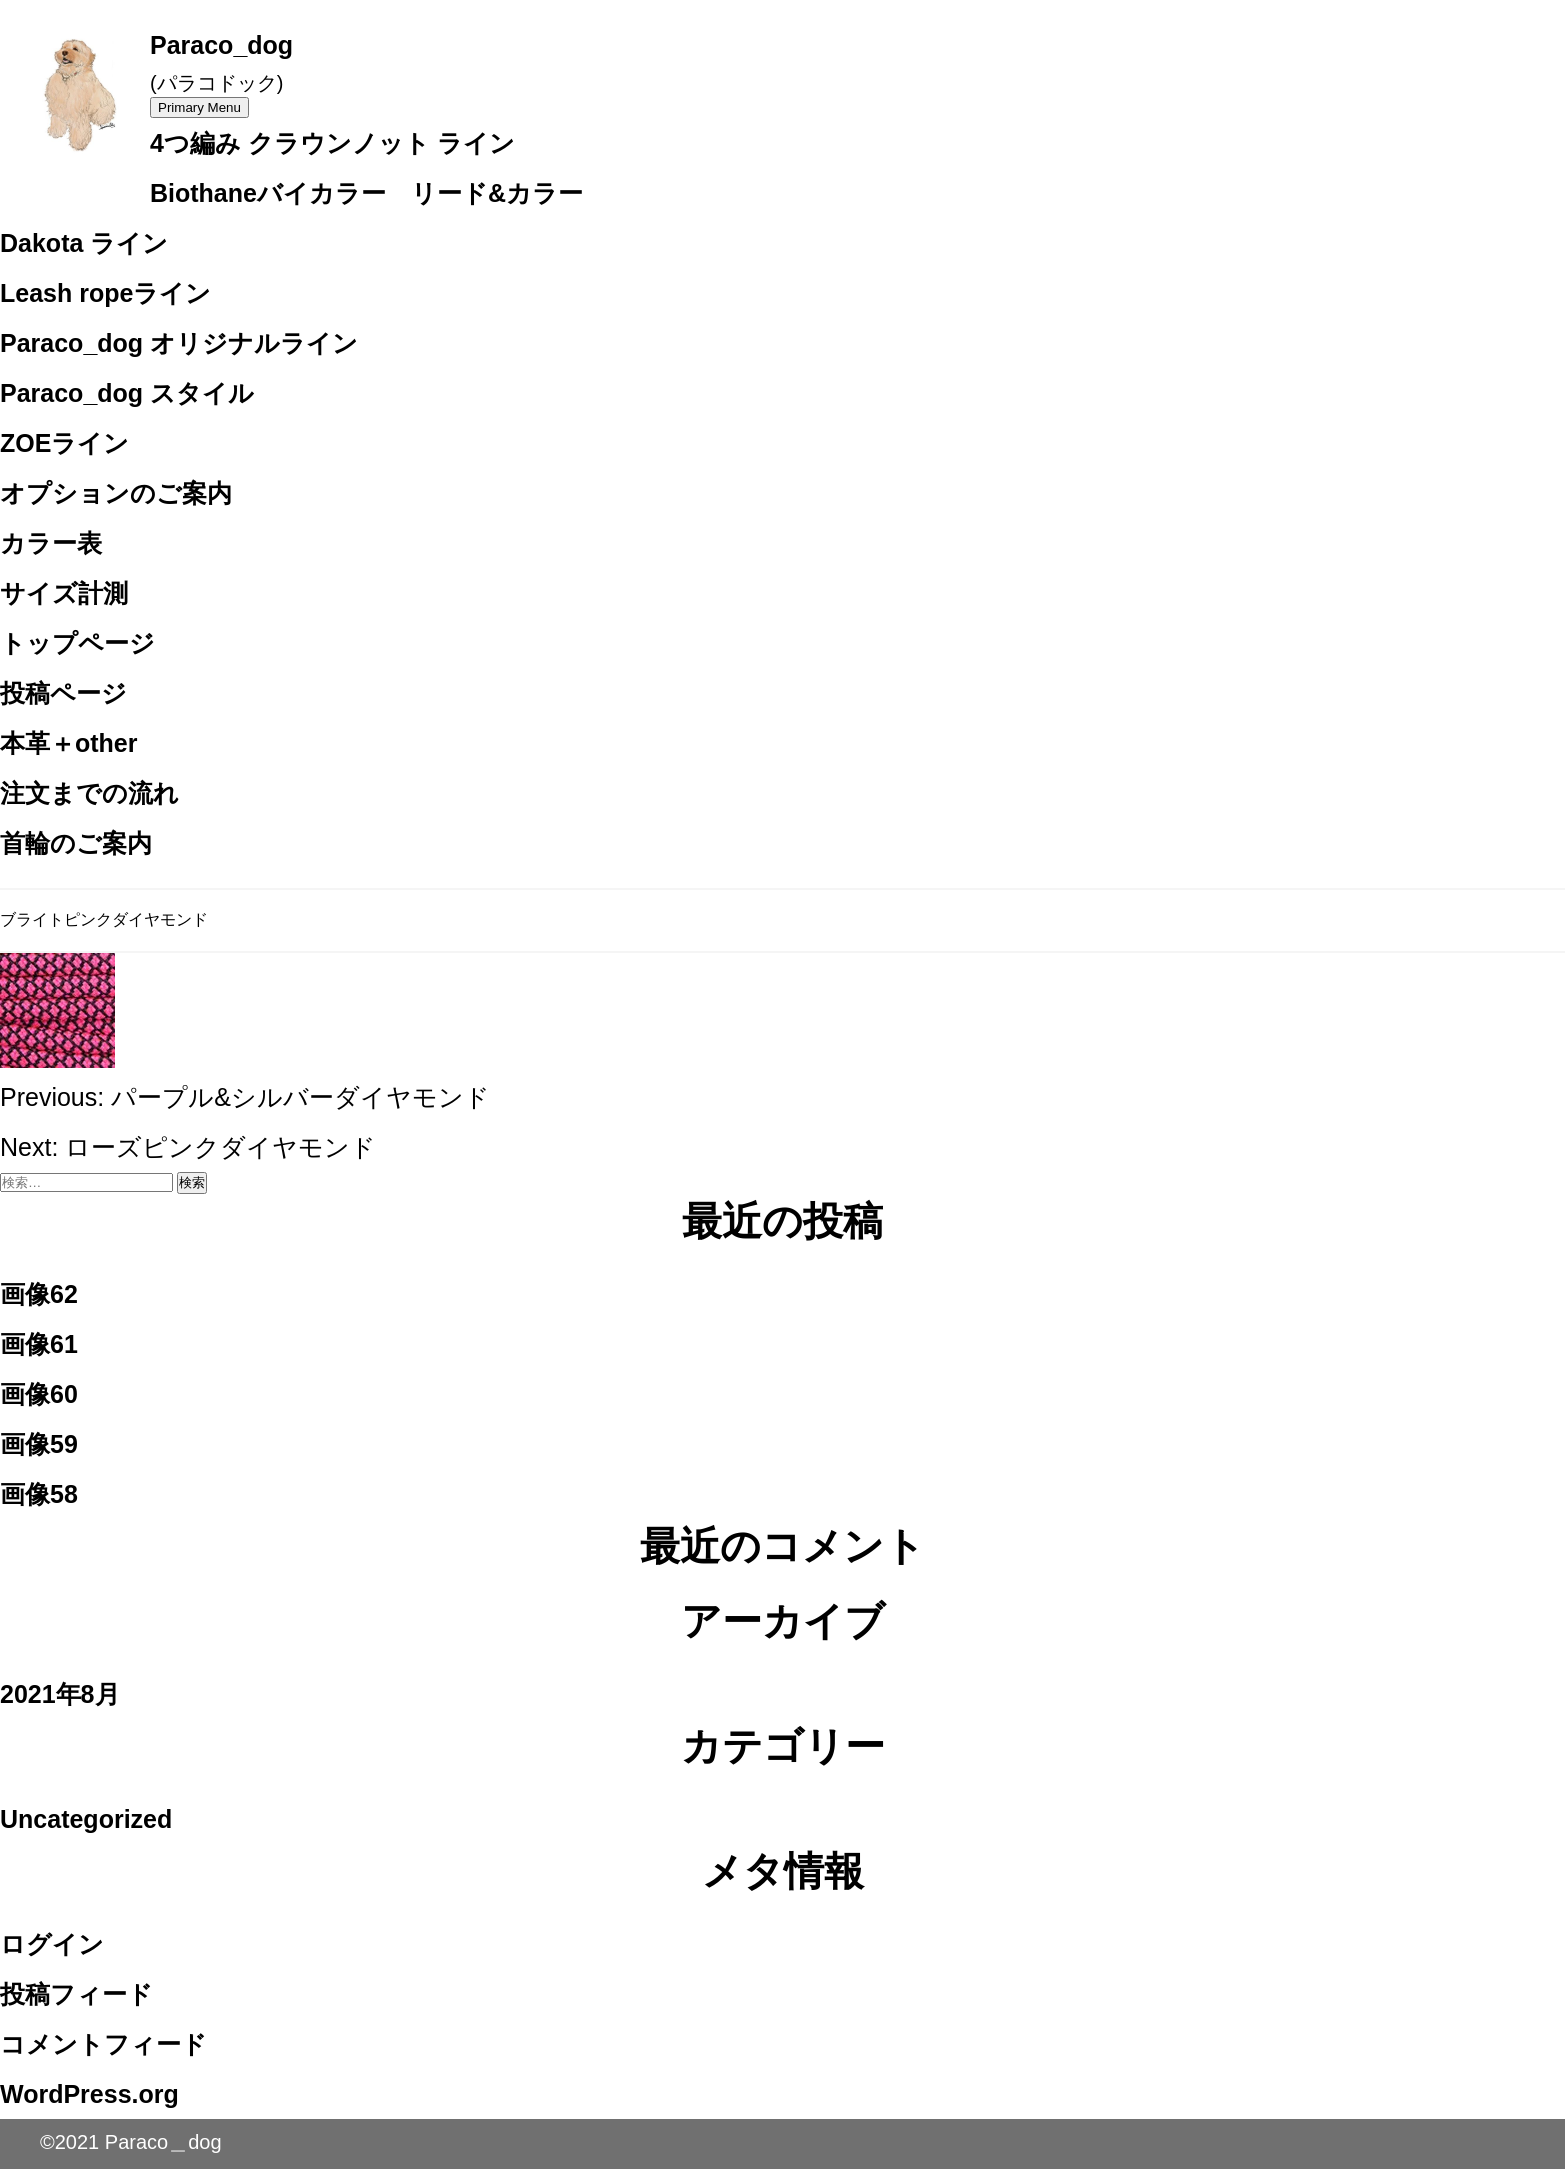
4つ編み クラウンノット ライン (332, 143)
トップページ (77, 643)
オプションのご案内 (116, 493)
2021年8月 (60, 1694)
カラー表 (51, 543)
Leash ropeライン (105, 293)
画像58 (39, 1494)
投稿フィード (76, 1994)
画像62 (39, 1294)
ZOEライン (64, 443)
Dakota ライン (84, 243)
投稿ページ (63, 693)
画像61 (39, 1344)
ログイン (52, 1944)
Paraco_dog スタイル (127, 393)
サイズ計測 (64, 593)
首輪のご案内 (76, 843)
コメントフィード (103, 2044)
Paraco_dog (221, 45)
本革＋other (69, 743)
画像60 (39, 1394)
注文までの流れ (89, 793)
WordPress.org (89, 2094)
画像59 (39, 1444)
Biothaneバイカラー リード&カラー (366, 193)
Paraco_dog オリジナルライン (179, 343)
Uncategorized (86, 1819)
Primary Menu (199, 107)
